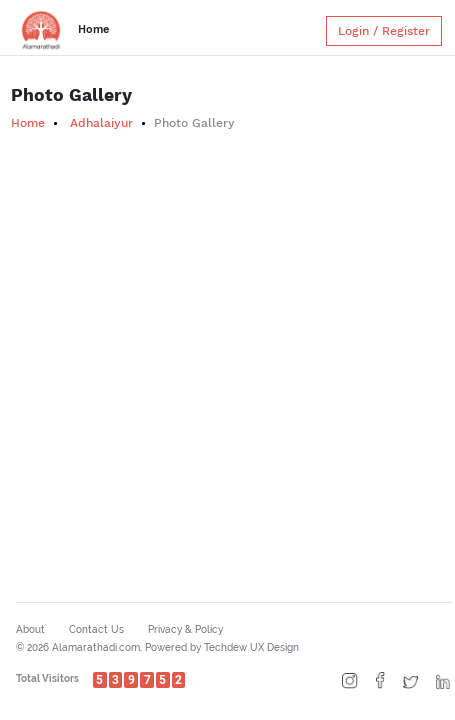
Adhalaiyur (101, 123)
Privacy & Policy (185, 629)
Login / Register (384, 31)
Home (93, 29)
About (30, 629)
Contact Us (96, 629)
